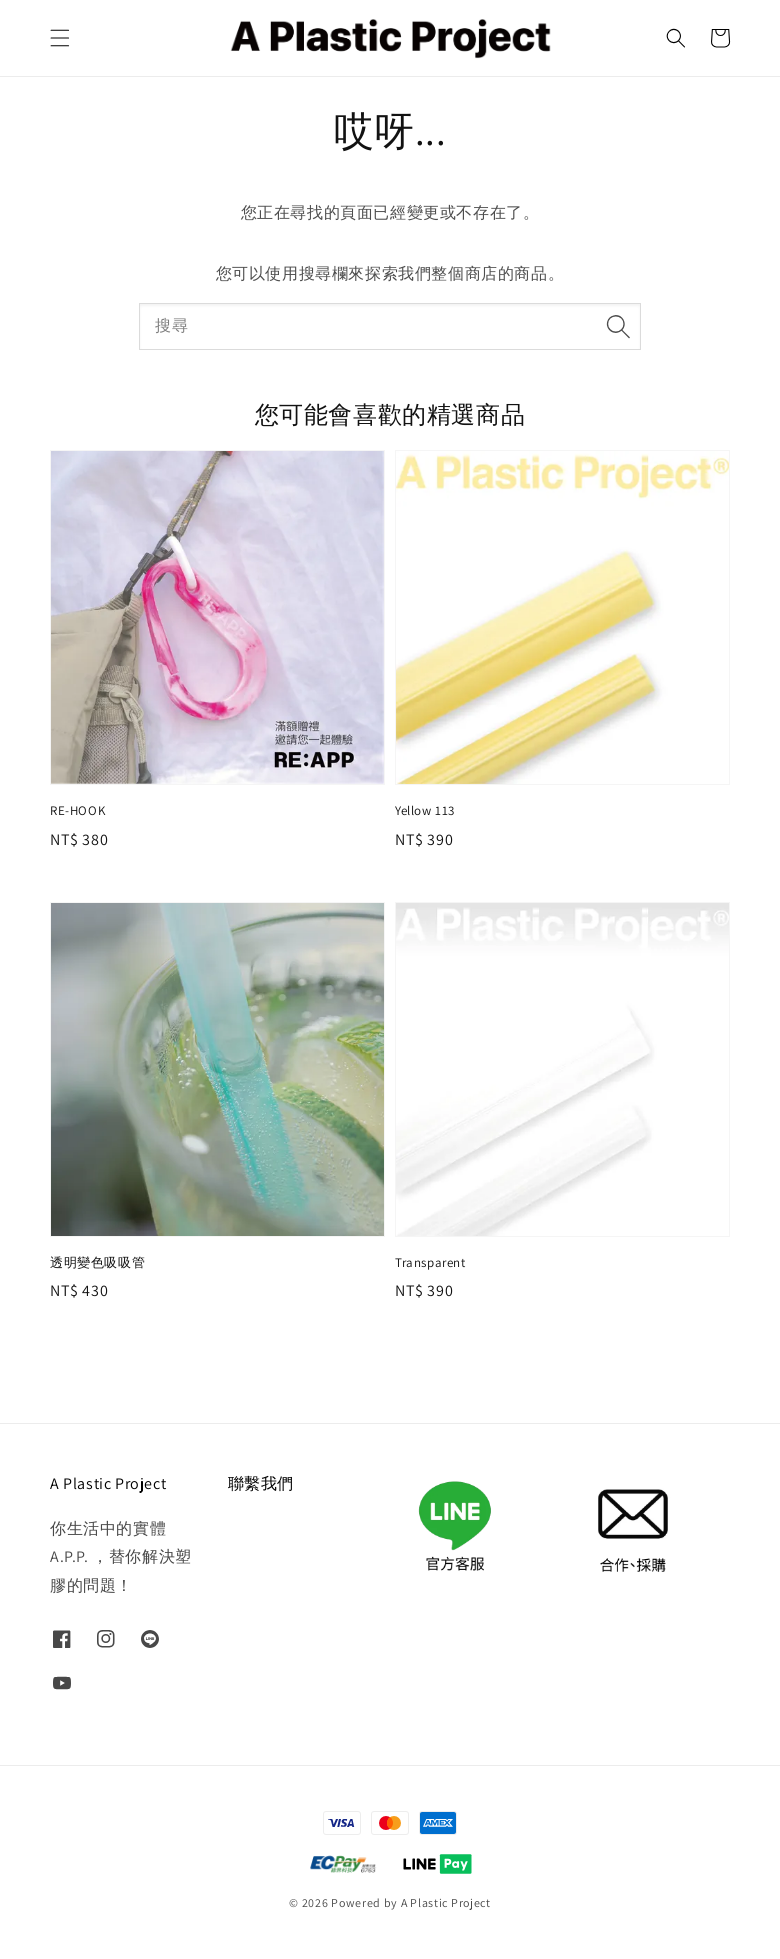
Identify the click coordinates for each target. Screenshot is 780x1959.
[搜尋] (618, 326)
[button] (60, 38)
